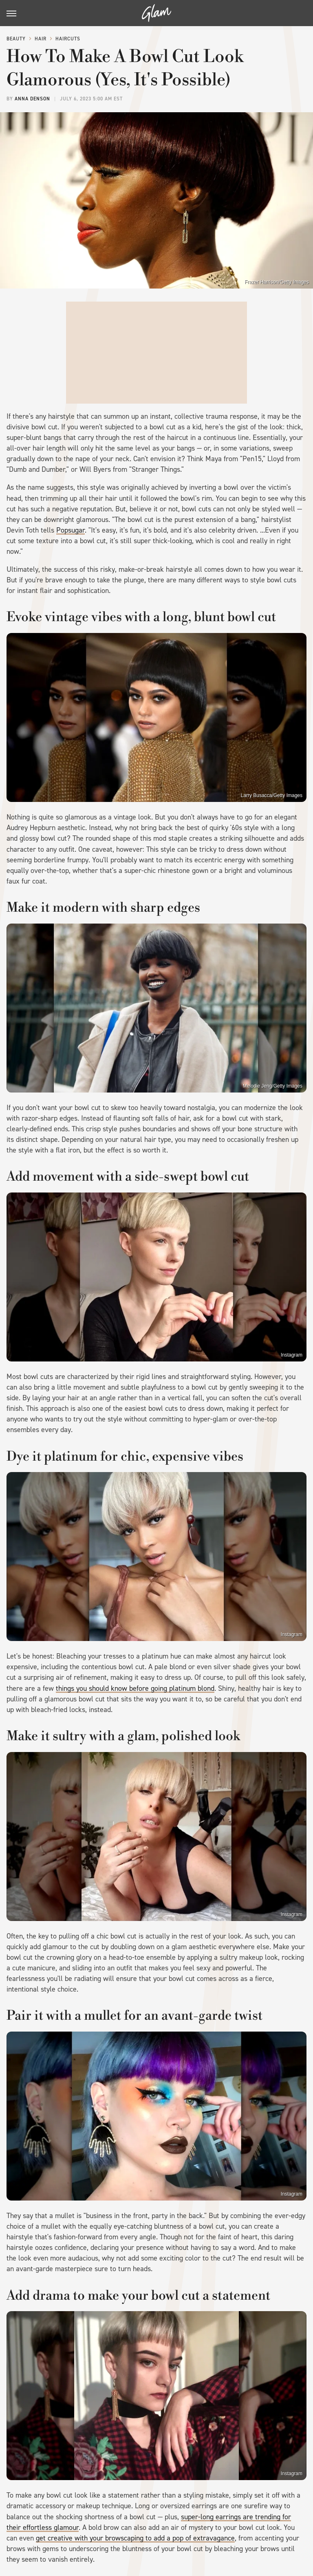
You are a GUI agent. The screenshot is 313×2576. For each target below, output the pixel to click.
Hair (40, 38)
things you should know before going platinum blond (135, 1688)
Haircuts (67, 38)
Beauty (16, 38)
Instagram (291, 1354)
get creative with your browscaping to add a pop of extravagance (135, 2538)
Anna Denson (32, 98)
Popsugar (70, 530)
